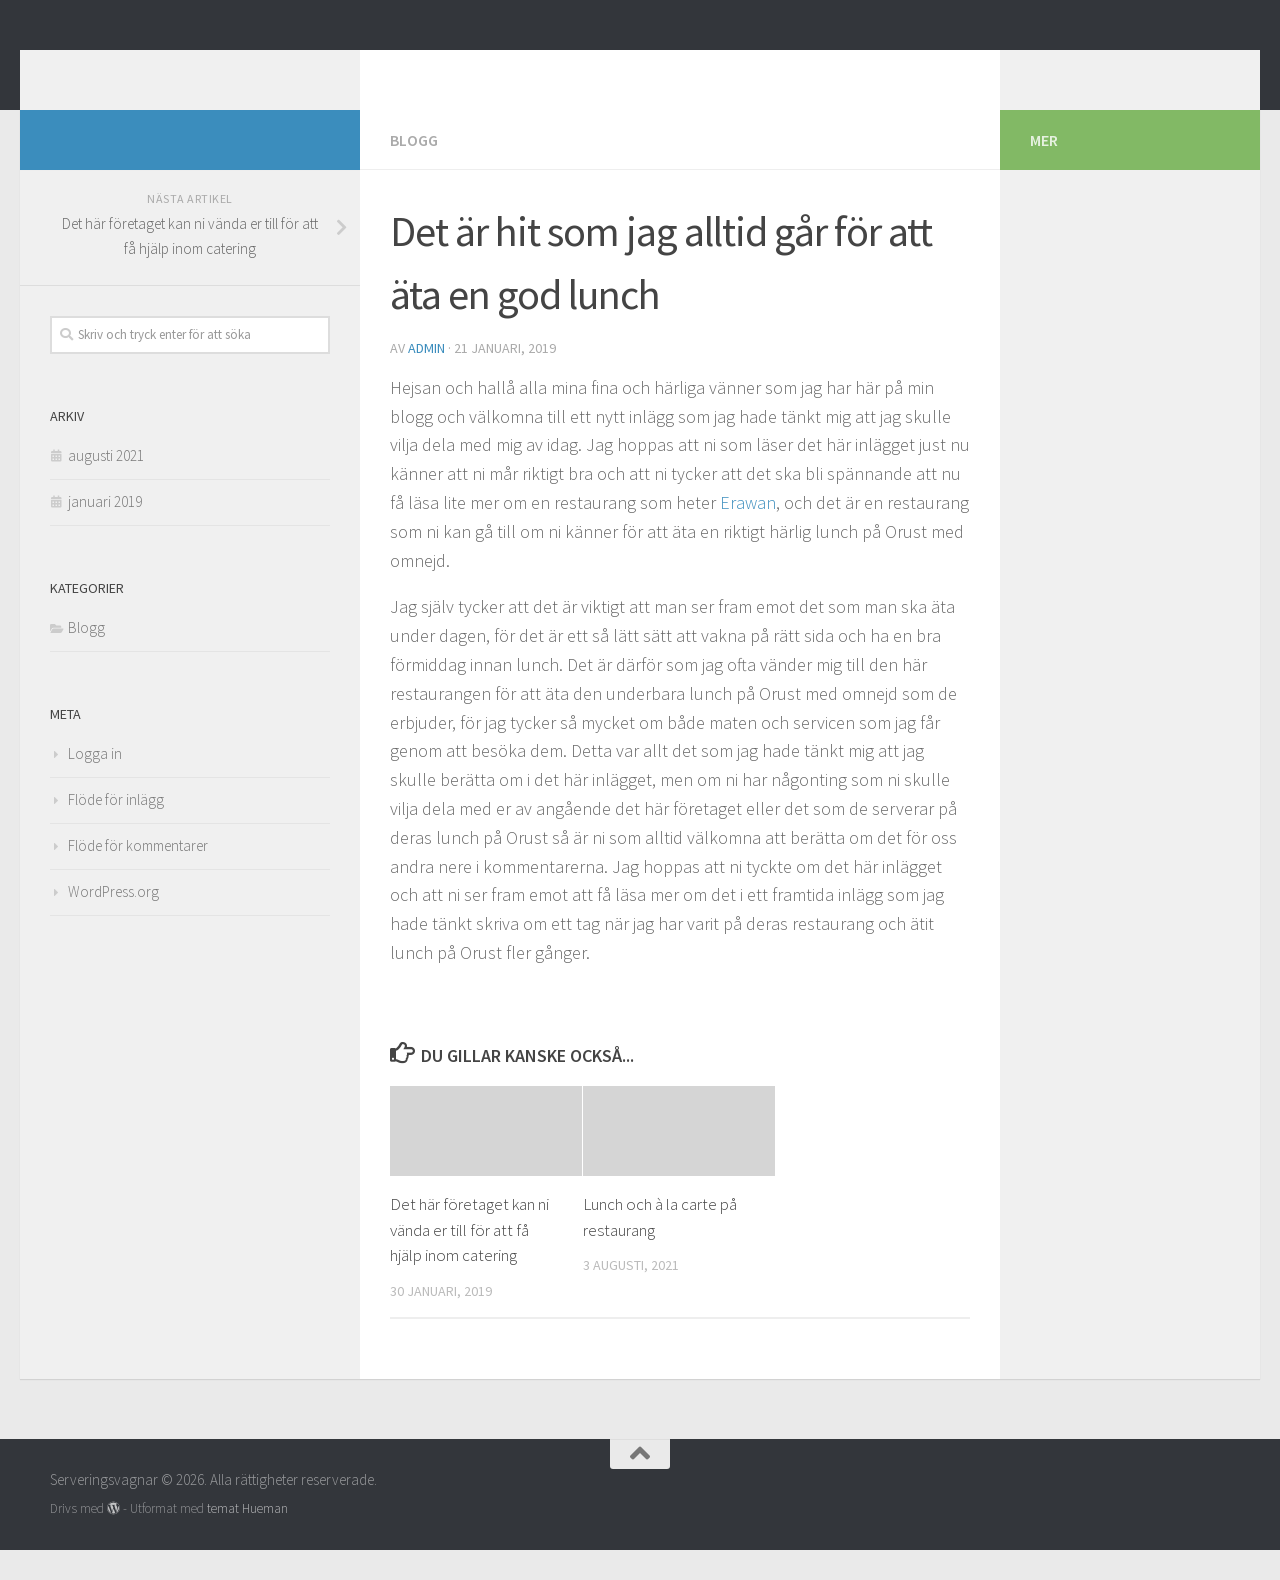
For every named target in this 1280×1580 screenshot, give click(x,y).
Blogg (414, 170)
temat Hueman (247, 1538)
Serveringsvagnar (208, 69)
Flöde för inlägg (116, 829)
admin (426, 378)
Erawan (748, 532)
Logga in (95, 783)
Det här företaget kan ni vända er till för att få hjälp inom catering (469, 1259)
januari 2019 (105, 531)
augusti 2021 (106, 485)
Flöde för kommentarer (138, 875)
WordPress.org (113, 921)
